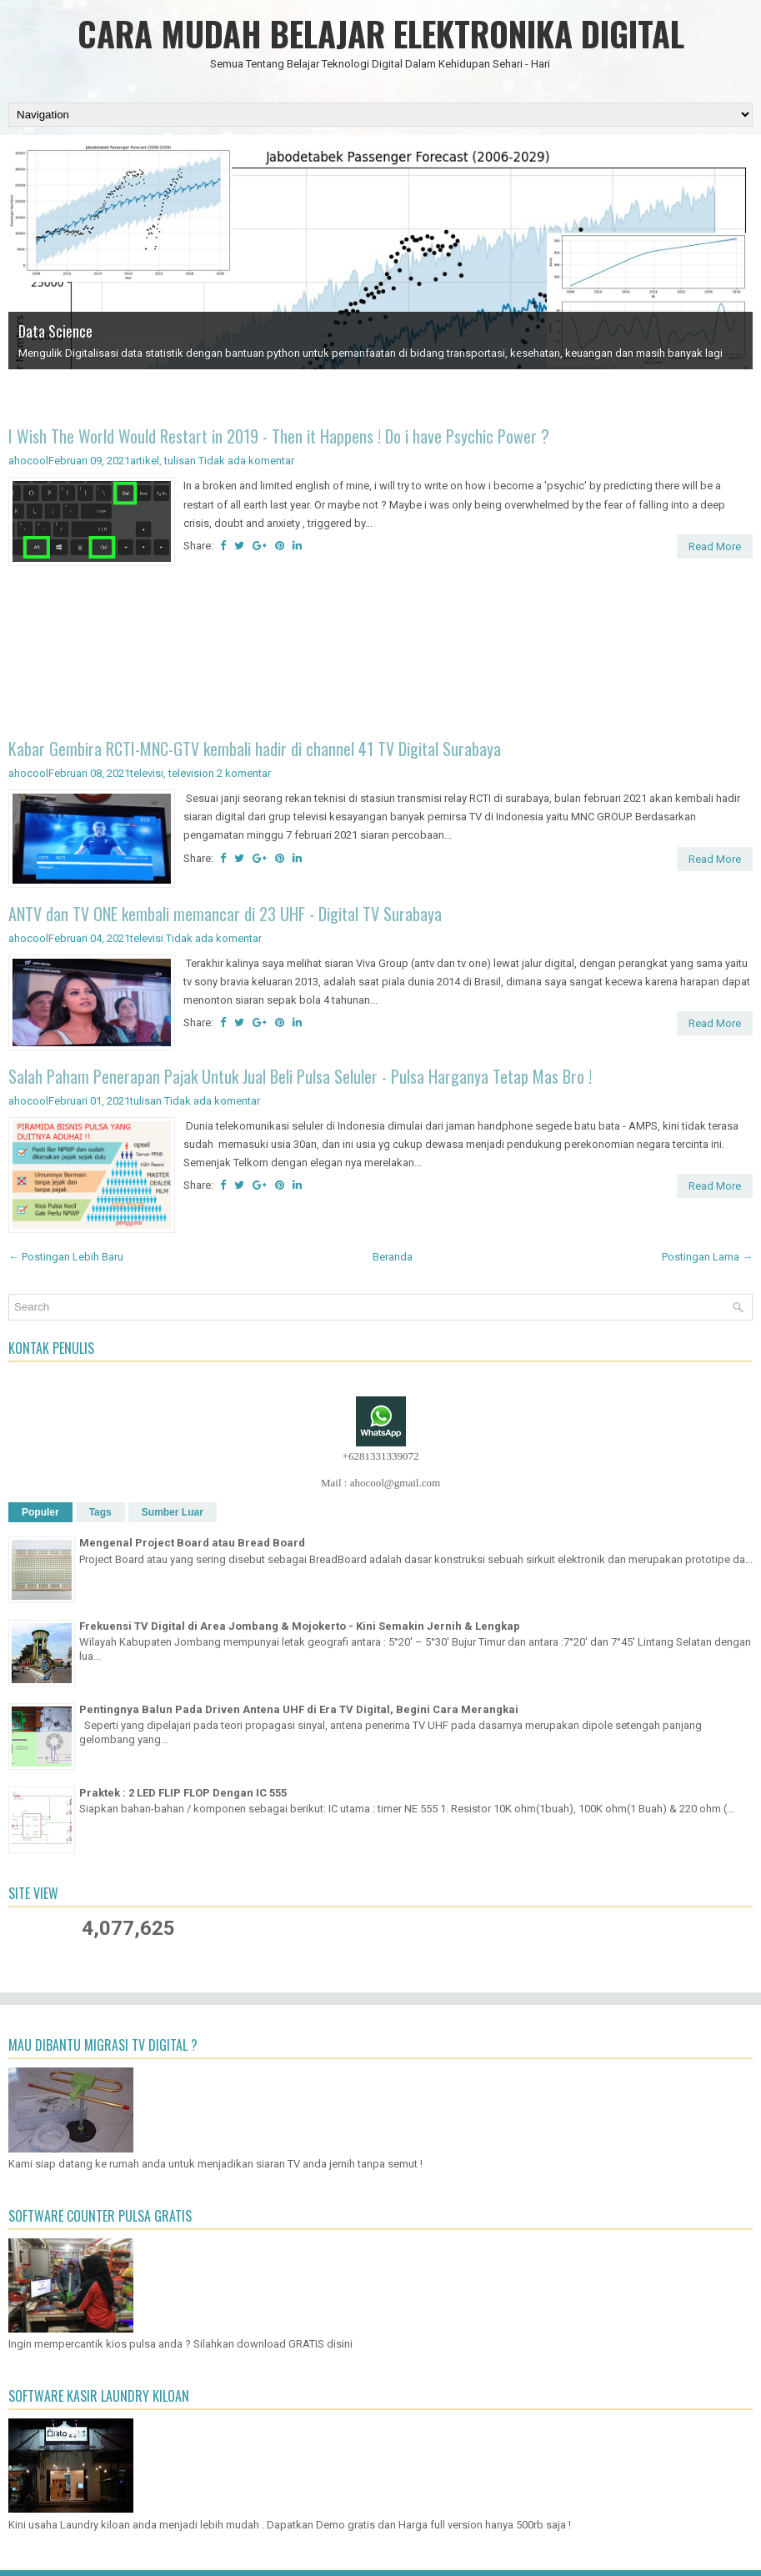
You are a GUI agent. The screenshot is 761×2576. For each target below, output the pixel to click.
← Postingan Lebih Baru (65, 1256)
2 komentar (244, 773)
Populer (40, 1512)
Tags (100, 1512)
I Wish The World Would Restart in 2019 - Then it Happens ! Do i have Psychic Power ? (278, 436)
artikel (144, 460)
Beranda (393, 1256)
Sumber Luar (172, 1512)
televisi (146, 773)
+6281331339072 (381, 1456)
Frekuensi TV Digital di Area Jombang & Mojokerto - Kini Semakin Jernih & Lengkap (299, 1626)
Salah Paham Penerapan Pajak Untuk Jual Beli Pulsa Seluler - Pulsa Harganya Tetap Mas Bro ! (300, 1076)
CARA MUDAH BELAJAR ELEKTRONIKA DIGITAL (381, 33)
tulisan (180, 460)
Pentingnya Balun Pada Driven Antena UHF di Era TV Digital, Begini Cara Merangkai (298, 1709)
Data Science (55, 331)
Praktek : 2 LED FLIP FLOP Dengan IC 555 (183, 1793)
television (191, 773)
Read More (714, 546)
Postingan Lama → (707, 1256)
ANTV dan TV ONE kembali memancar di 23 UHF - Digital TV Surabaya (225, 914)
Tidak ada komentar (246, 460)
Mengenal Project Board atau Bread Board (192, 1542)
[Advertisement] (380, 655)
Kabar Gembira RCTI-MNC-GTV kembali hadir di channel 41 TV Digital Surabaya (254, 748)
